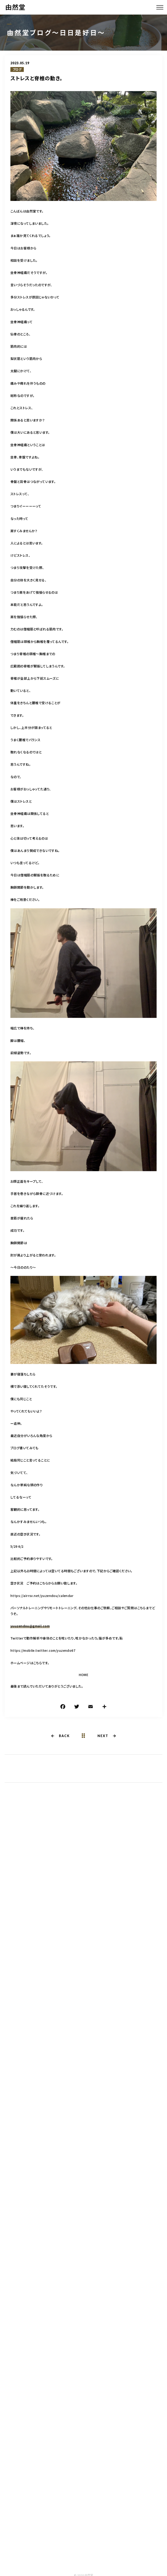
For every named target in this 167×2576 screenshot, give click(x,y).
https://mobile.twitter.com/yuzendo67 (42, 1650)
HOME (83, 1674)
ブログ (17, 69)
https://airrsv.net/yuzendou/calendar (41, 1595)
